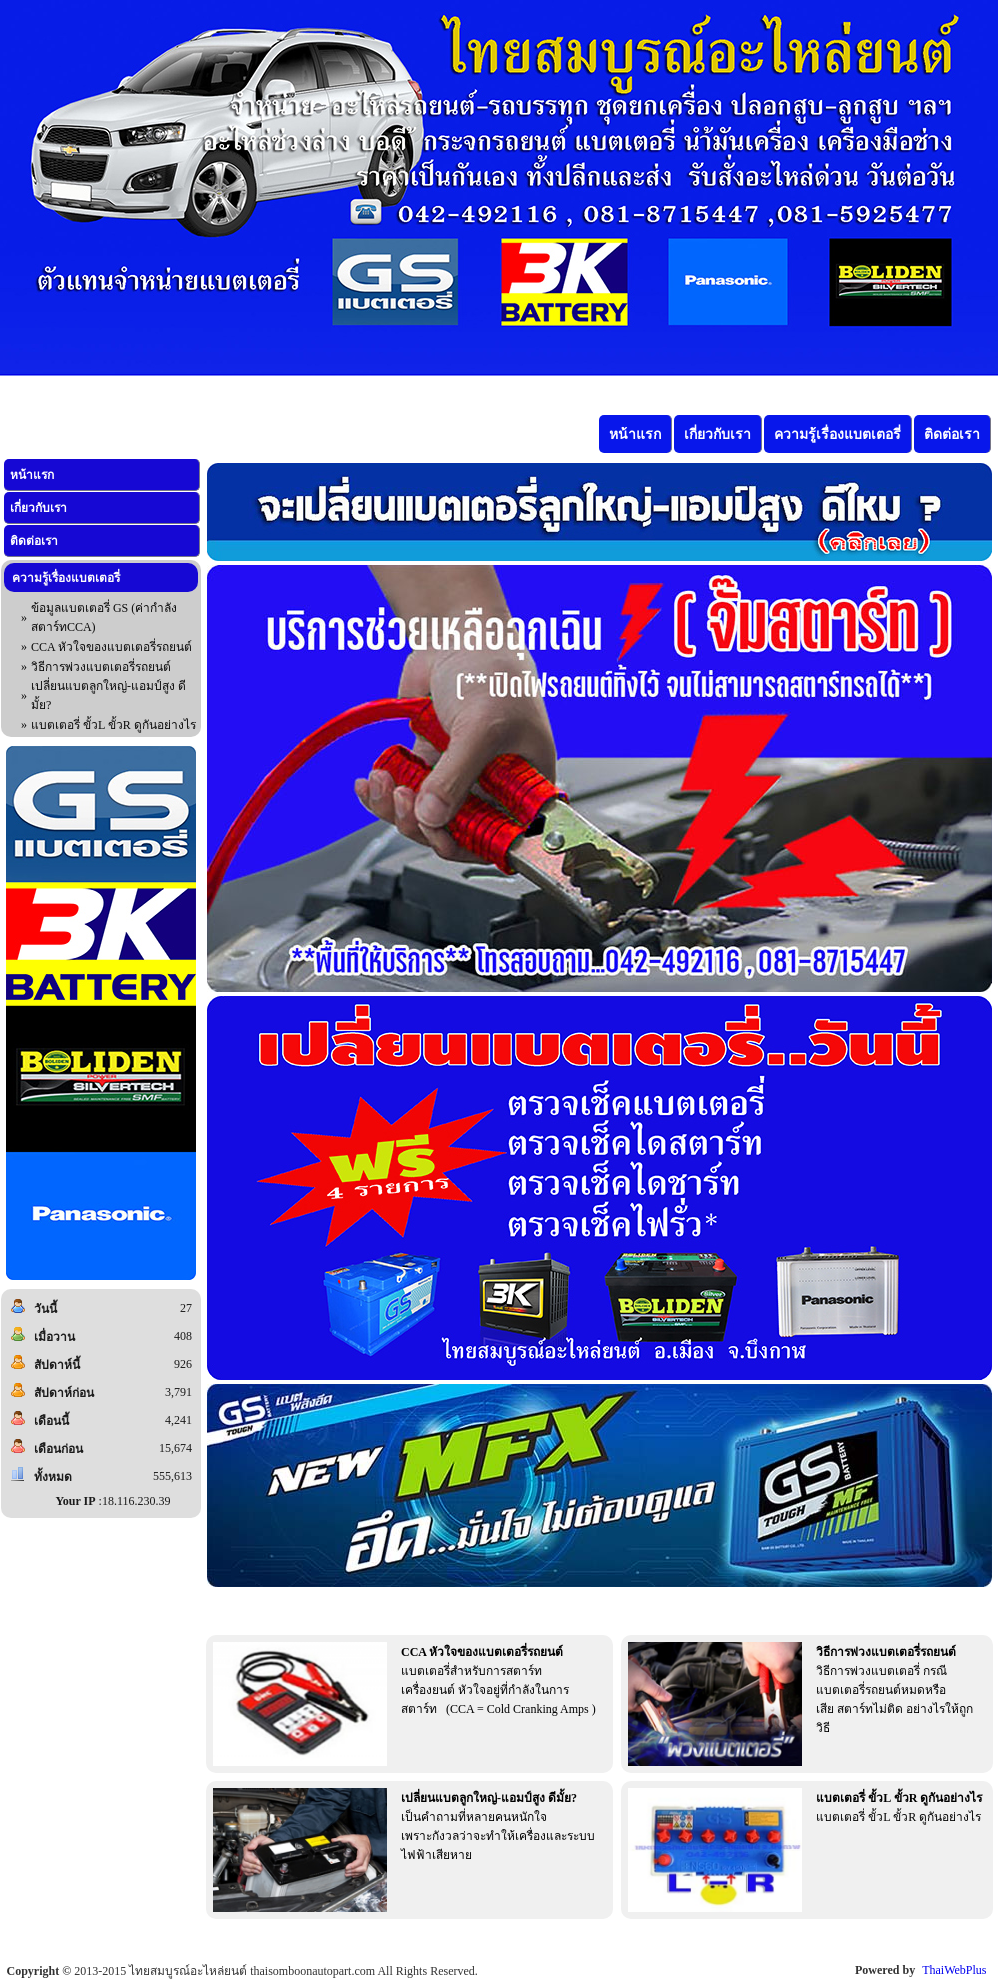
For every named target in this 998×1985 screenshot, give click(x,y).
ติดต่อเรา (34, 541)
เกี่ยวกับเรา (38, 508)
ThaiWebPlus (954, 1970)
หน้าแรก (32, 475)
